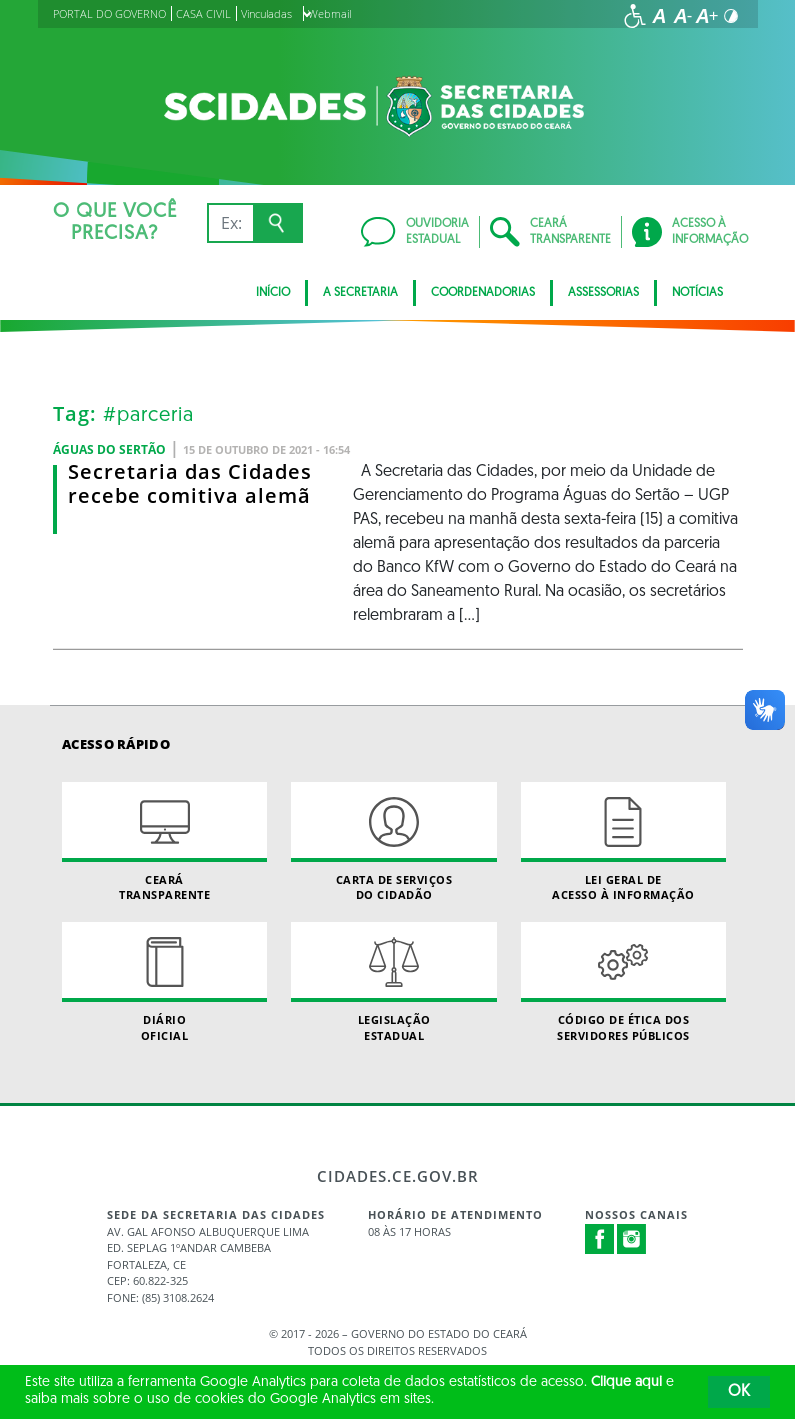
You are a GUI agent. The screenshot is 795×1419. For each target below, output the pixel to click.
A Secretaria (360, 293)
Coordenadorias (483, 293)
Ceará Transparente (164, 842)
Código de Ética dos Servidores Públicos (623, 982)
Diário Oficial (164, 982)
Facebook (600, 1239)
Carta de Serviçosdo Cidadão (393, 842)
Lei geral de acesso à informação (623, 842)
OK (739, 1392)
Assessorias (603, 293)
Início (273, 293)
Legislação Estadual (393, 982)
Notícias (697, 293)
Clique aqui (626, 1382)
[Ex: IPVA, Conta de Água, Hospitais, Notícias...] (230, 223)
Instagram (632, 1239)
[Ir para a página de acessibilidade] (635, 16)
